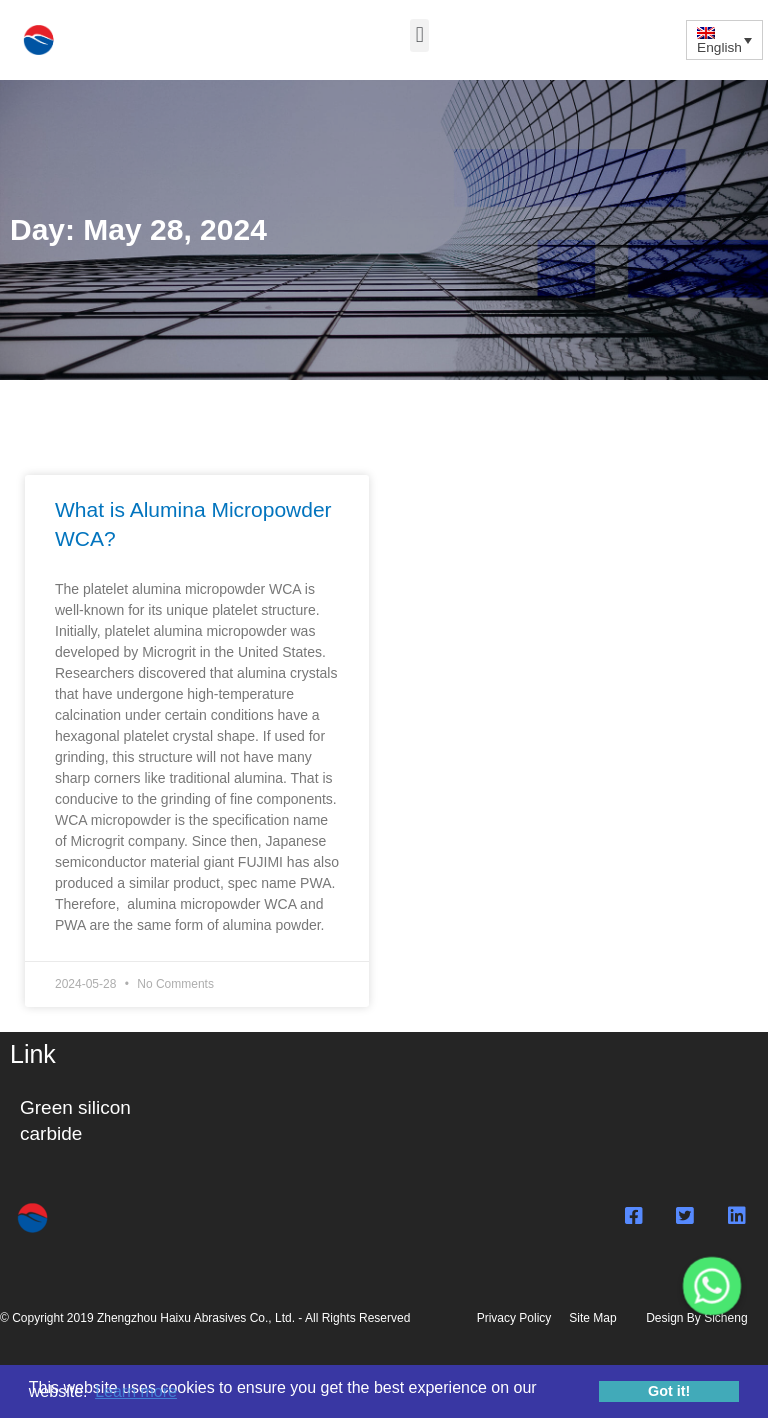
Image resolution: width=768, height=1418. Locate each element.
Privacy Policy (517, 1318)
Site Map (592, 1318)
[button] (419, 35)
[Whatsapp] (712, 1286)
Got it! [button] (669, 1391)
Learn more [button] (136, 1392)
